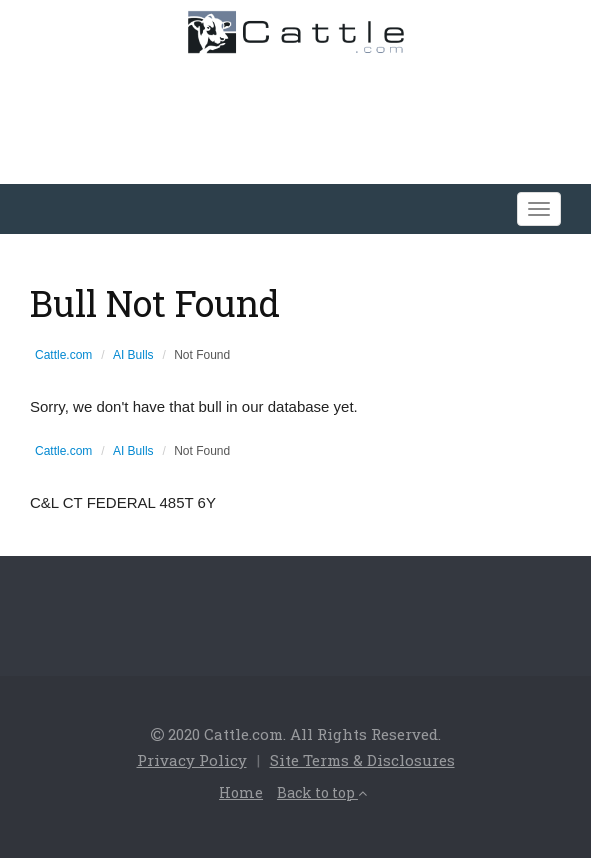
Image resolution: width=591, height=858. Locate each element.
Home (241, 792)
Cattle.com (63, 355)
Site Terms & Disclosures (362, 760)
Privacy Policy (192, 760)
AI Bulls (133, 355)
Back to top (322, 792)
